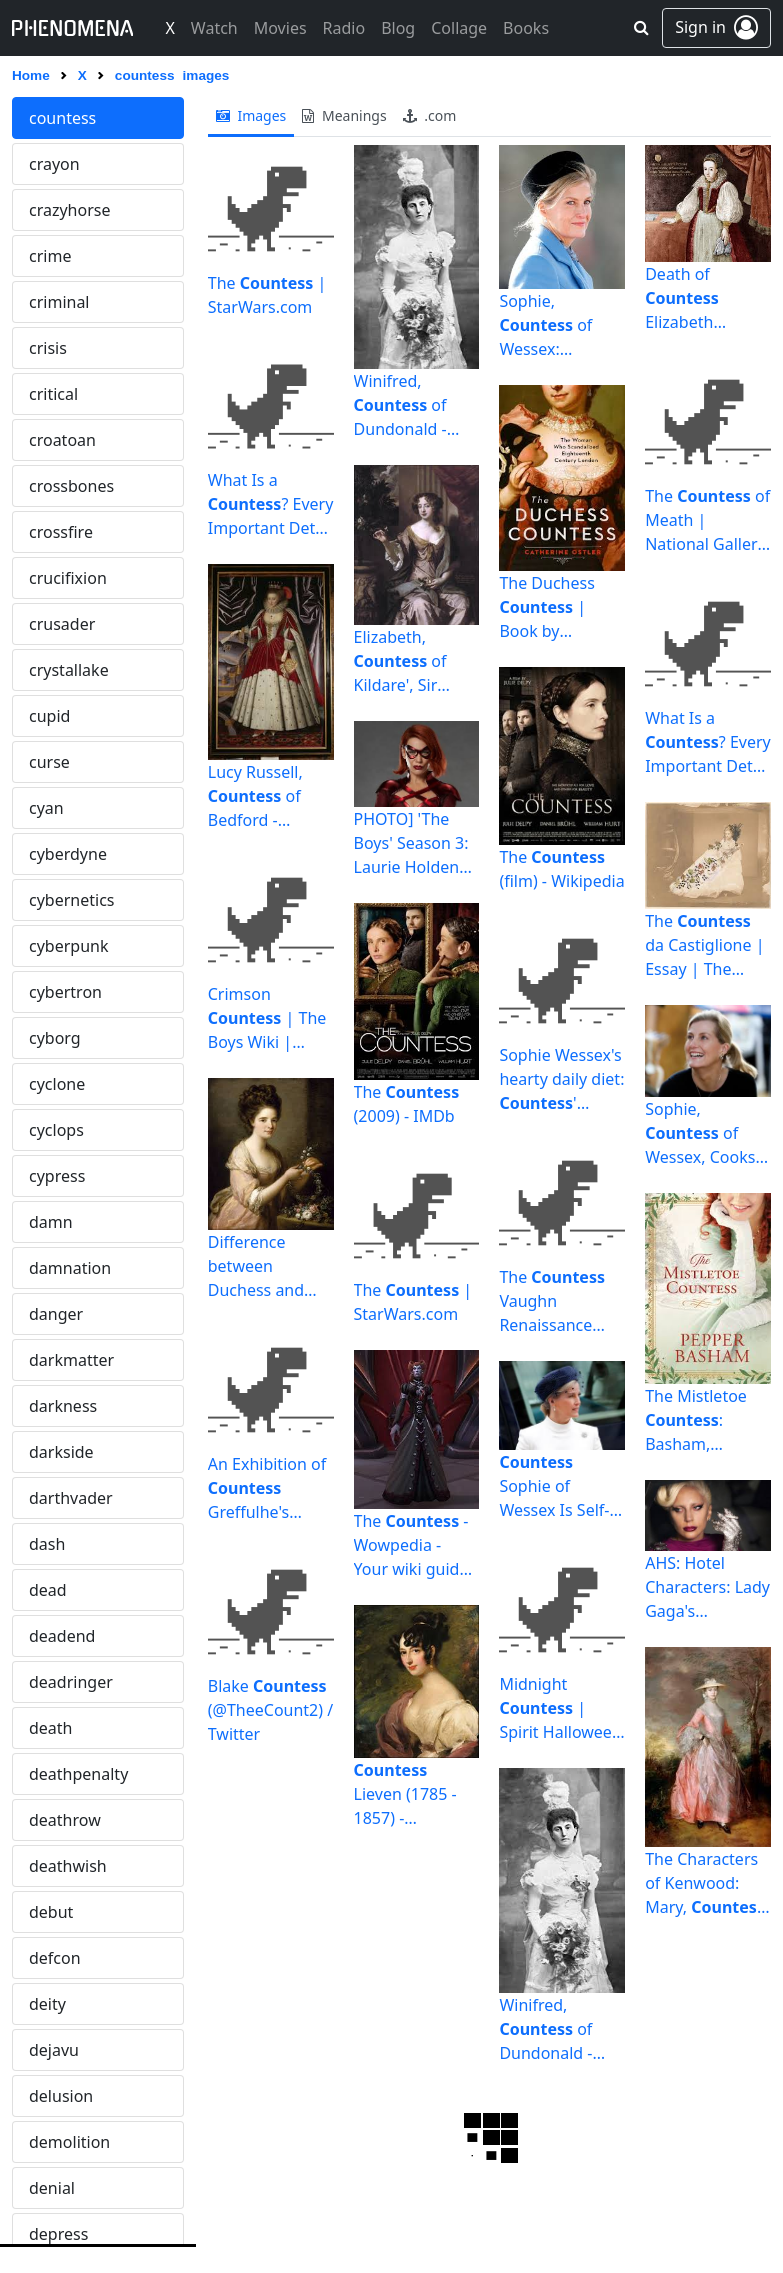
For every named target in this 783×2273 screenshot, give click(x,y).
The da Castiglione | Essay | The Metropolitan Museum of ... (704, 945)
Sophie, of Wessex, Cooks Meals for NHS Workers (700, 1133)
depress (58, 2234)
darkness (63, 1406)
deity (47, 2004)
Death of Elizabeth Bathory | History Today (696, 298)
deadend (62, 1636)
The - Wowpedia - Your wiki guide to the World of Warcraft (411, 1545)
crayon (54, 164)
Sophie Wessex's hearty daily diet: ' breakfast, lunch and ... (561, 1079)
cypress (57, 1176)
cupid (49, 716)
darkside (61, 1452)
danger (56, 1314)
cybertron (65, 992)
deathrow (65, 1820)
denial (52, 2188)
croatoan (62, 440)
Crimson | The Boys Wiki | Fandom (267, 1018)
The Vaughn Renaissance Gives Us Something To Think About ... (553, 1301)
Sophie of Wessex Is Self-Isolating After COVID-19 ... (554, 1486)
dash (47, 1544)
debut (51, 1912)
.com (430, 115)
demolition (69, 2142)
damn (51, 1222)
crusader (62, 624)
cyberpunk (68, 946)
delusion (61, 2096)
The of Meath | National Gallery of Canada (707, 520)
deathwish (68, 1866)
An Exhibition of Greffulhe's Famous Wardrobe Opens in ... (267, 1488)
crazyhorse (70, 210)
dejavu (54, 2050)
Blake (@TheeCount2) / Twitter (270, 1710)
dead (48, 1590)
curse (49, 762)
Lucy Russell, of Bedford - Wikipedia (255, 796)
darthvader (71, 1498)
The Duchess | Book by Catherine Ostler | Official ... (560, 607)
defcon (55, 1958)
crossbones (71, 486)
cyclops (56, 1130)
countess (62, 118)
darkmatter (71, 1360)
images (251, 115)
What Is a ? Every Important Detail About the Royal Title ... (271, 504)
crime (50, 256)
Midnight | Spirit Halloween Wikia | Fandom (560, 1708)
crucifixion (68, 578)
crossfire (61, 532)
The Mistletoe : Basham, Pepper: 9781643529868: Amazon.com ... (706, 1420)
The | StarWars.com (267, 295)
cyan (46, 808)
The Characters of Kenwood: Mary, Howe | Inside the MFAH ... (707, 1883)
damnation (70, 1268)
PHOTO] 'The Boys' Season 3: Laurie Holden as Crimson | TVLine (411, 843)
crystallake (69, 670)
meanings (344, 115)
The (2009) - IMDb (407, 1104)
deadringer (71, 1682)
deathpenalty (78, 1774)
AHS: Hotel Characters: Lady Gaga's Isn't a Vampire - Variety (707, 1587)
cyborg (55, 1038)
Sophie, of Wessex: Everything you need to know (555, 325)
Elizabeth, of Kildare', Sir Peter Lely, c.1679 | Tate (402, 661)
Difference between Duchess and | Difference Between (256, 1266)
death (51, 1728)
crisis (48, 348)
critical (53, 394)
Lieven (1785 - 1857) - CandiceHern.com (413, 1794)
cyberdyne (68, 854)
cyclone (57, 1084)
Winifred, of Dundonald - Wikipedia (400, 405)
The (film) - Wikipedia (561, 869)
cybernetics (71, 900)
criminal (59, 302)
